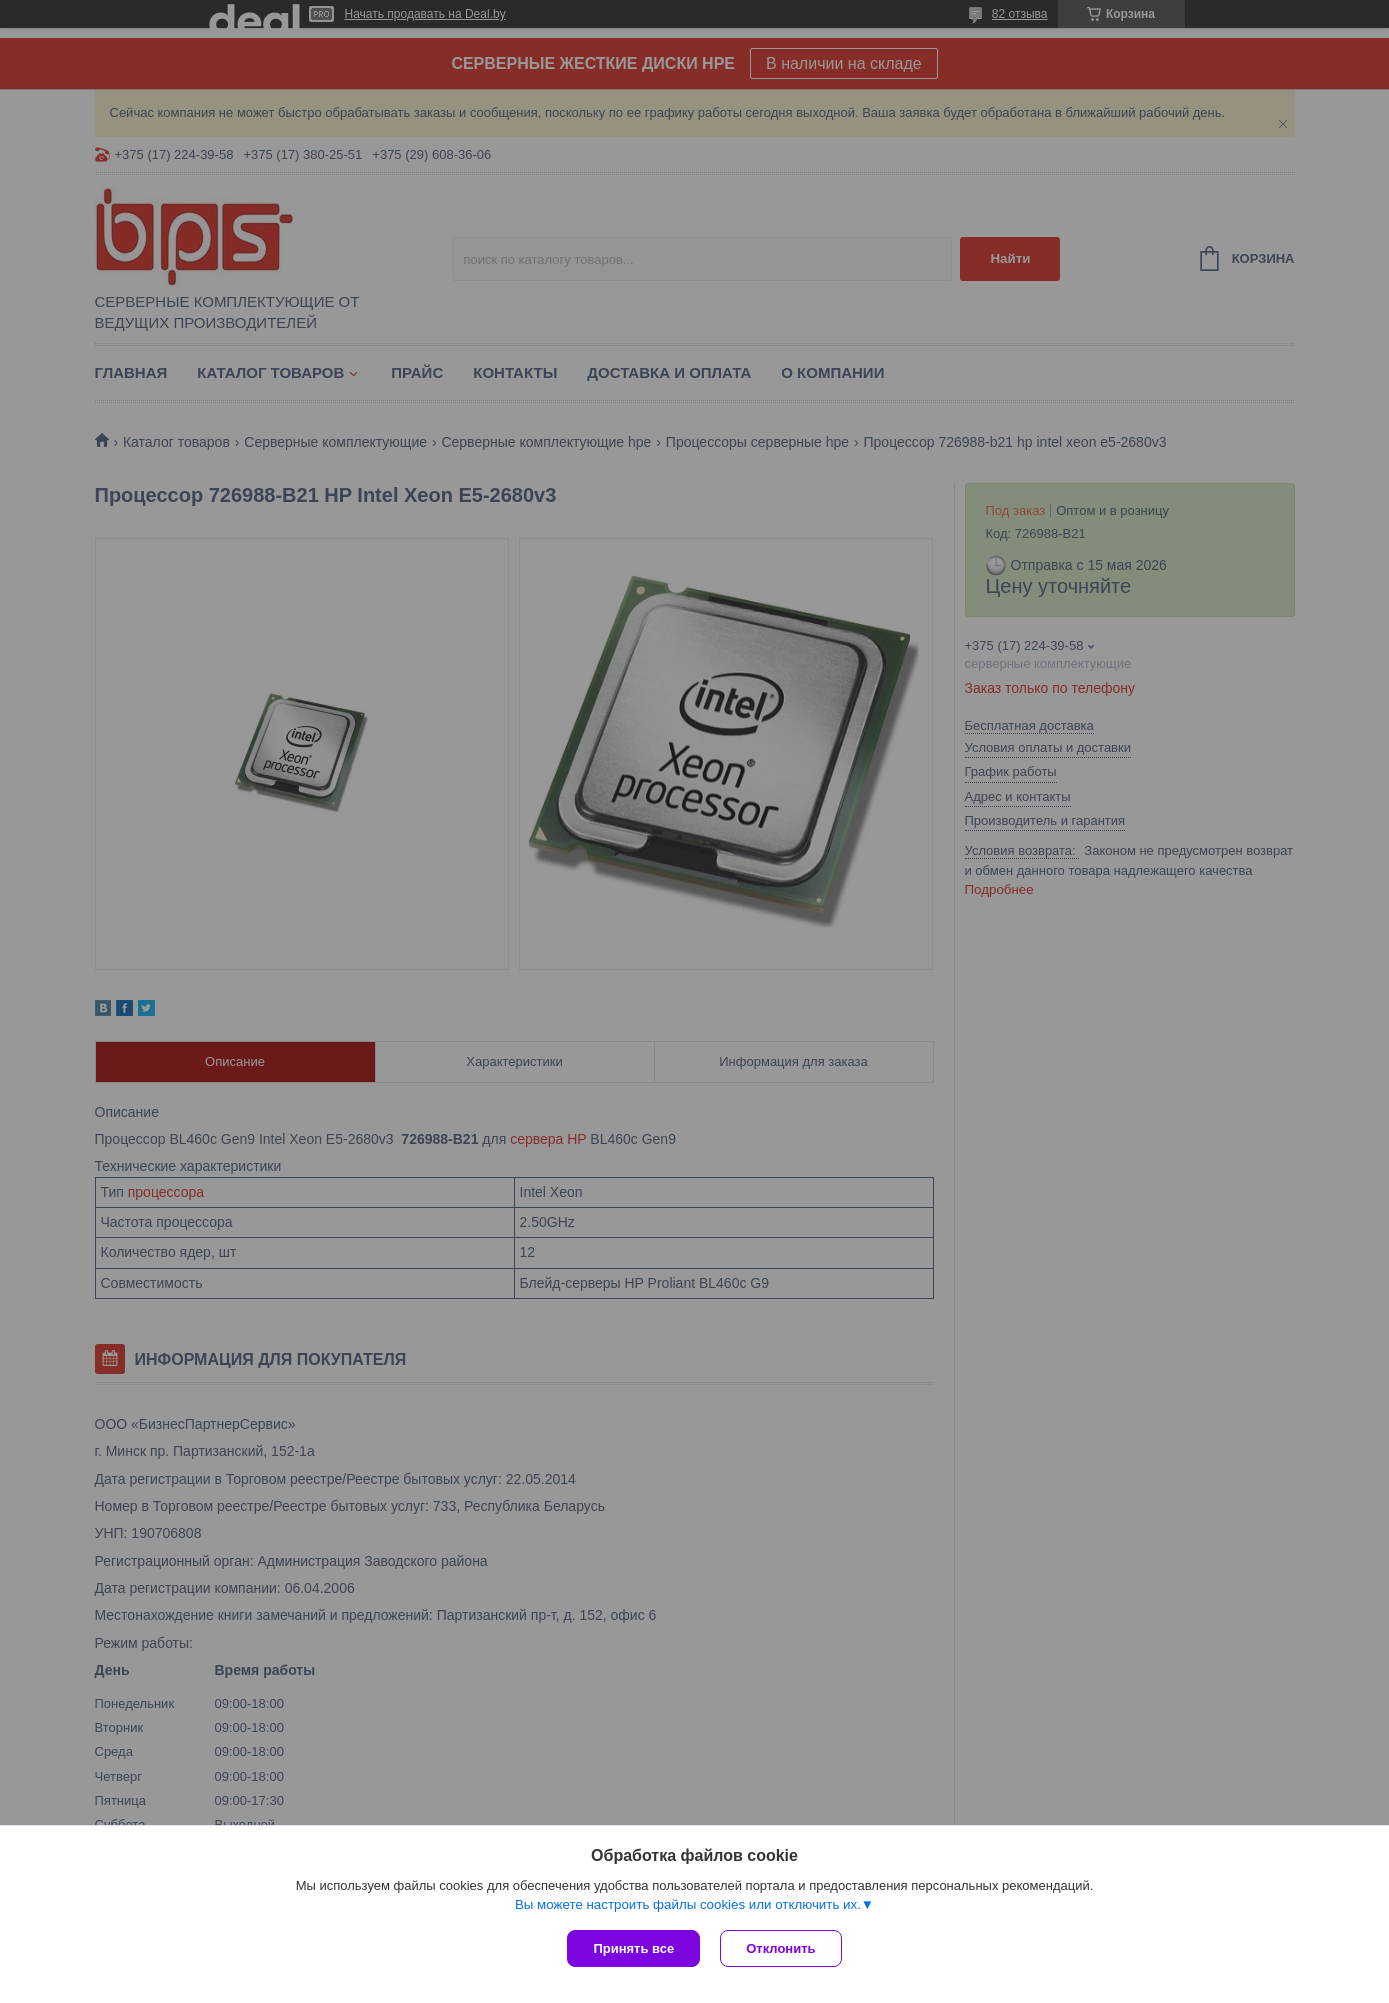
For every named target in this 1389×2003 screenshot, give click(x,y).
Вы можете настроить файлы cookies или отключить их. (688, 1904)
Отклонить (780, 1948)
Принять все (633, 1948)
